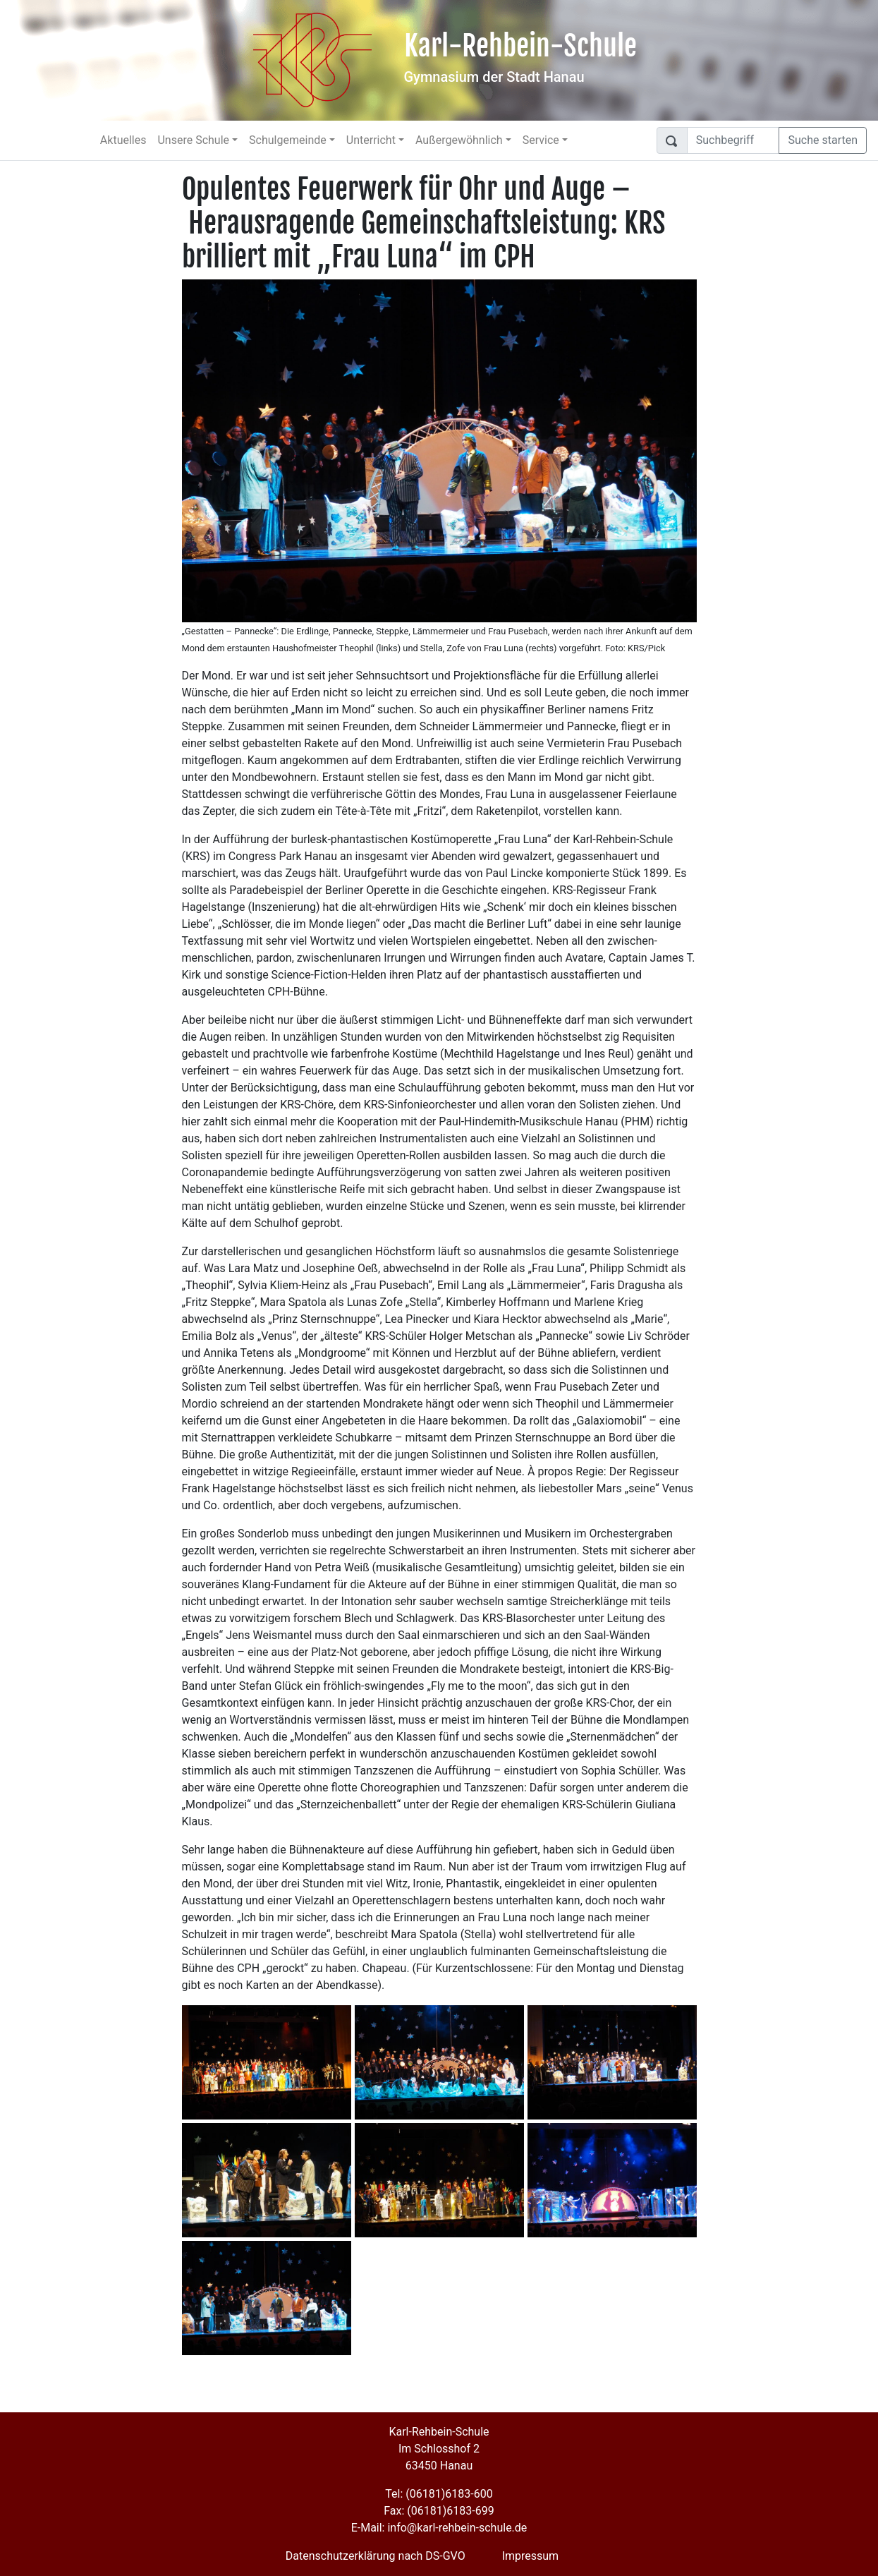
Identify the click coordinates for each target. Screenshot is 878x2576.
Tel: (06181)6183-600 (438, 2494)
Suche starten (823, 140)
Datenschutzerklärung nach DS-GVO (375, 2556)
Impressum (530, 2556)
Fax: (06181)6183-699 (439, 2510)
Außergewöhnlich (459, 140)
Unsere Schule (193, 140)
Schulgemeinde (288, 140)
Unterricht (371, 140)
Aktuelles (123, 140)
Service (541, 140)
